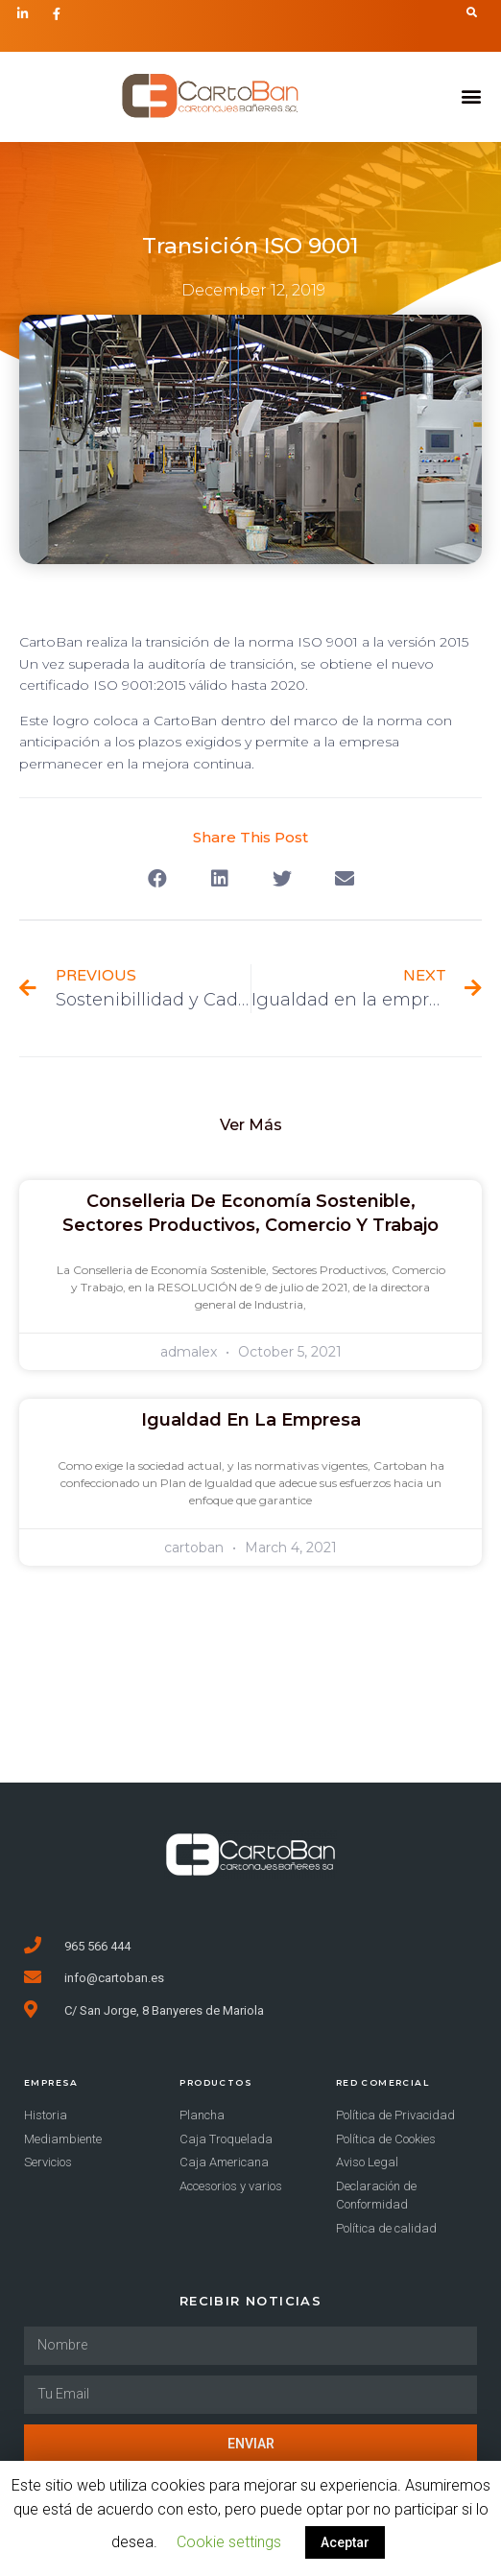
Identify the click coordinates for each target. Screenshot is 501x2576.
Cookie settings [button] (229, 2542)
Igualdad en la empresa (251, 1419)
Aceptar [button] (345, 2542)
